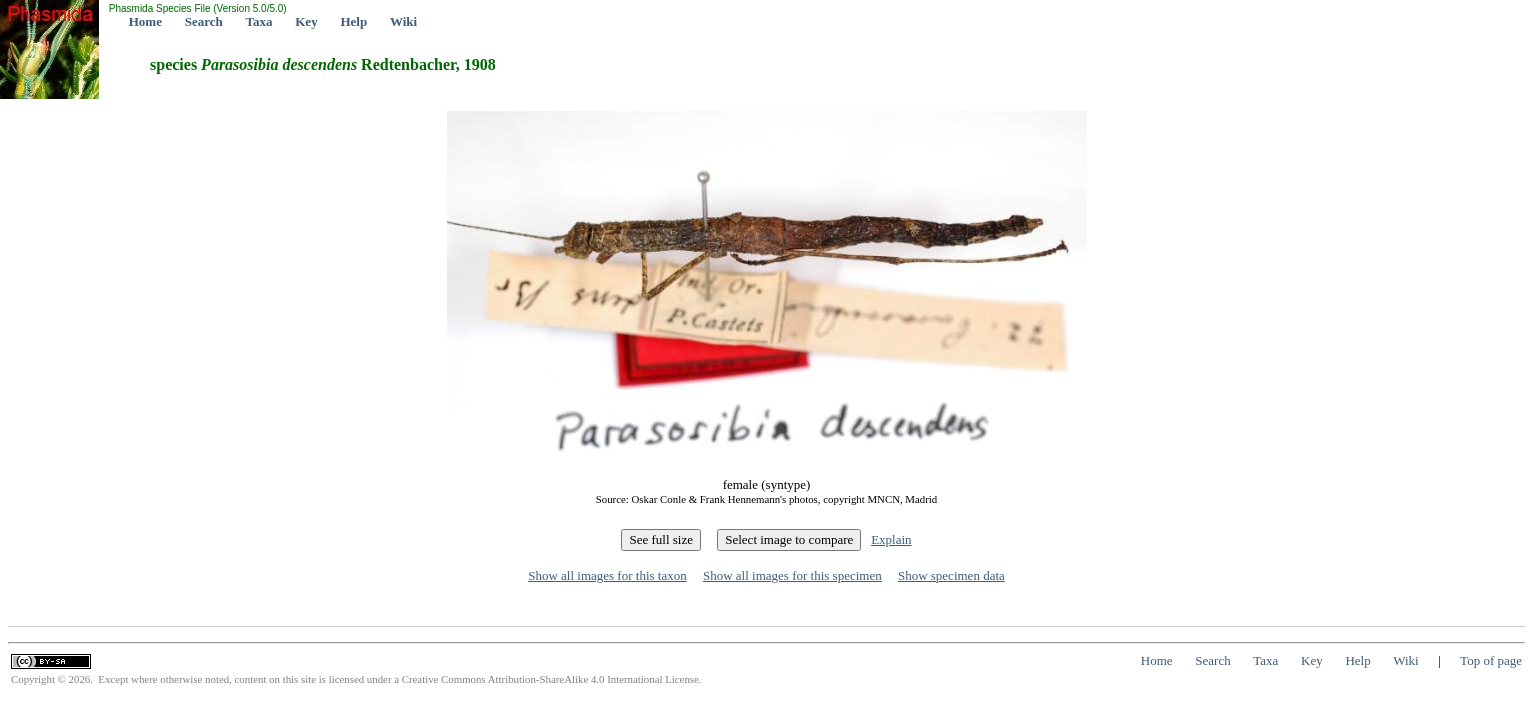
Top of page (1491, 660)
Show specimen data (951, 575)
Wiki (403, 21)
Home (145, 21)
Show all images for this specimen (792, 575)
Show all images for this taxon (607, 575)
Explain (891, 539)
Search (204, 21)
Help (353, 21)
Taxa (259, 21)
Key (306, 21)
